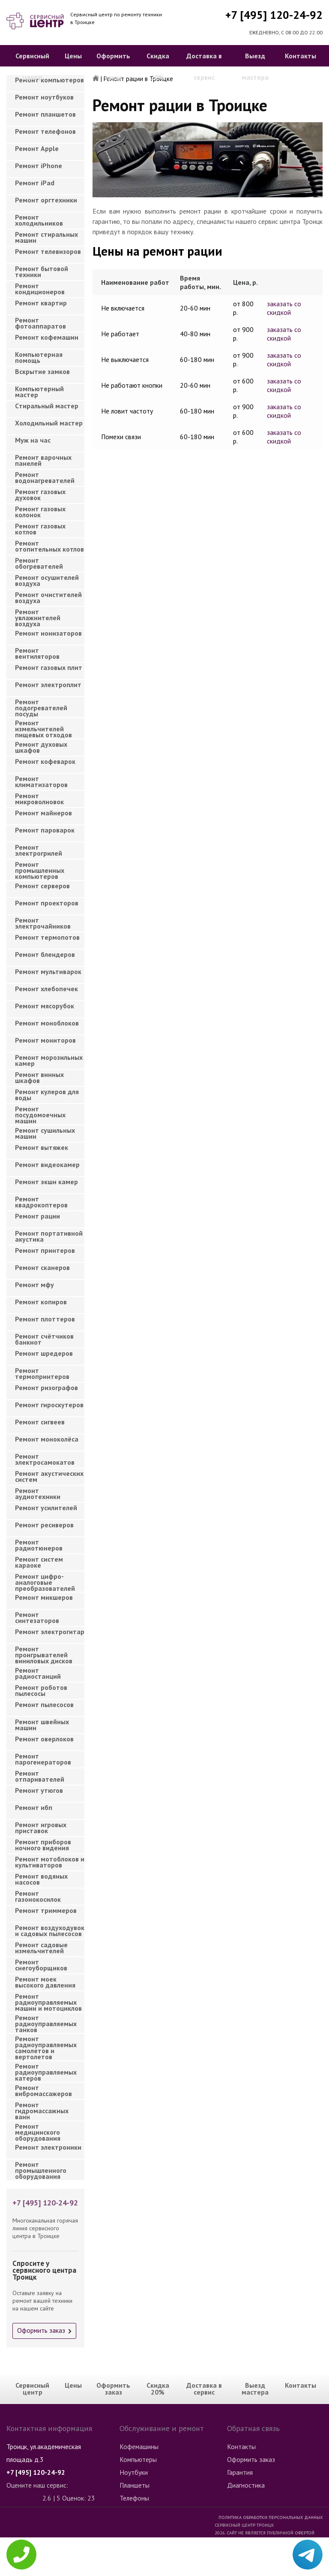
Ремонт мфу (34, 1284)
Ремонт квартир (41, 303)
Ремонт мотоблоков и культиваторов (49, 1862)
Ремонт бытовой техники (41, 271)
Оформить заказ (113, 66)
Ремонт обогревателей (39, 563)
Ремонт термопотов (47, 937)
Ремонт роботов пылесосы (41, 1690)
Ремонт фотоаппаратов (40, 323)
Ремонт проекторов (46, 903)
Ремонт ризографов (46, 1387)
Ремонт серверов (42, 885)
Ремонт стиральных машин (46, 237)
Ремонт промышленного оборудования (40, 2168)
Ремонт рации (37, 1216)
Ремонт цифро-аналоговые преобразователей (45, 1580)
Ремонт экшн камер (46, 1181)
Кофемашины (139, 2446)
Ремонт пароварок (45, 830)
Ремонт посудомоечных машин (40, 1112)
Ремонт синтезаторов (37, 1617)
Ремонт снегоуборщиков (41, 1965)
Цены (73, 55)
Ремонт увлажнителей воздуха (37, 615)
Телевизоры (137, 2562)
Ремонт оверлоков (44, 1738)
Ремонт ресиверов (44, 1524)
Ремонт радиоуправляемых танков (46, 2021)
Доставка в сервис (204, 66)
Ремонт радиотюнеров (39, 1545)
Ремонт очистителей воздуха (48, 597)
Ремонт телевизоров (48, 251)
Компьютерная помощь (39, 357)
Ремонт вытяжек (41, 1147)
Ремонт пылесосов (44, 1704)
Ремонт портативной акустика (49, 1236)
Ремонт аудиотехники (37, 1493)
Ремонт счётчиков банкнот (44, 1339)
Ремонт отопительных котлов (49, 546)
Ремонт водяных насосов (41, 1879)
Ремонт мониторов (45, 1040)
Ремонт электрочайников (43, 923)
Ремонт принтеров (45, 1250)
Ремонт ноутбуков (44, 97)
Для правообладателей (295, 2572)
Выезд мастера (255, 66)
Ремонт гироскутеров (49, 1404)
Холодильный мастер (49, 423)
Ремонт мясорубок (44, 1005)
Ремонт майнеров (43, 812)
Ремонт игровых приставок (40, 1827)
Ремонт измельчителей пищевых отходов (43, 726)
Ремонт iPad (34, 182)
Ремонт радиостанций (38, 1673)
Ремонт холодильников (39, 220)
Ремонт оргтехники (46, 200)
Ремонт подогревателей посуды (41, 705)
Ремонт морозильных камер (49, 1060)
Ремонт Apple (37, 148)
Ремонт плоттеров (45, 1319)
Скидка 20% (158, 66)
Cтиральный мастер (46, 405)
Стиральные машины (149, 2549)
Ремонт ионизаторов (48, 633)
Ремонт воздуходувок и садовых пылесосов (49, 1930)
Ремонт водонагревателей (45, 477)
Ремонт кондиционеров (40, 288)
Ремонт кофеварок (45, 761)
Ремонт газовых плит (48, 667)
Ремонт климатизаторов (41, 781)
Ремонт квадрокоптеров (41, 1201)
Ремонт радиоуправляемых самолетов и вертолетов (46, 2042)
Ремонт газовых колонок (40, 511)
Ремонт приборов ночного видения (43, 1844)
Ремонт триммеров (46, 1910)
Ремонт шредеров (44, 1353)
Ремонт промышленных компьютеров (39, 868)
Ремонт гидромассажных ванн (42, 2108)
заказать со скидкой (284, 308)
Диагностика (246, 2485)
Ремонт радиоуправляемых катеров (46, 2070)
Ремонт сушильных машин (45, 1133)
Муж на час (33, 440)
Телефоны (134, 2498)
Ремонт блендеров (45, 954)
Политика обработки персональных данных (270, 2517)
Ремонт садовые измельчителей (41, 1947)
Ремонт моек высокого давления (45, 1982)
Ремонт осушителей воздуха (47, 580)
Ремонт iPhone (38, 165)
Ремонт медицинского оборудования (37, 2130)
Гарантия (240, 2472)
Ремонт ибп (33, 1807)
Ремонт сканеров (42, 1267)
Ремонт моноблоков (47, 1023)
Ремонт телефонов (45, 131)
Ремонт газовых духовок (40, 494)
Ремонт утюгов (39, 1790)
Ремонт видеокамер (47, 1164)
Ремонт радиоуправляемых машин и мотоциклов (48, 2000)
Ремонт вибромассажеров (43, 2090)
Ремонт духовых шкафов (41, 747)
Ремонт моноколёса (46, 1439)
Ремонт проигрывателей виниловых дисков (43, 1652)
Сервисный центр (32, 66)
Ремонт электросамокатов (45, 1459)
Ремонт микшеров (44, 1597)
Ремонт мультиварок (48, 971)
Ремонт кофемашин (46, 337)
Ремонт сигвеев (40, 1422)
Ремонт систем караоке (39, 1562)
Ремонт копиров (41, 1301)
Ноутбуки (134, 2472)
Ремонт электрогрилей (38, 850)
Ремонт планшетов (45, 114)
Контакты (300, 55)
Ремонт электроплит (48, 684)
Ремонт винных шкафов (39, 1077)
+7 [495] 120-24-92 (274, 15)
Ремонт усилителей (46, 1507)
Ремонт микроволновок (39, 798)
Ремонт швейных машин (42, 1724)
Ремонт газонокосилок (38, 1896)
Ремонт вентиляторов (37, 653)
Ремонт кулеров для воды (47, 1094)
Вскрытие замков (42, 371)
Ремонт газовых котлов (40, 529)
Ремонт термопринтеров (42, 1373)
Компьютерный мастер (39, 391)
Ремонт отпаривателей (39, 1776)
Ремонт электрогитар (49, 1631)
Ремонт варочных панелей (43, 460)
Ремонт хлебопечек (46, 988)
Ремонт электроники (48, 2147)
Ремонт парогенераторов (43, 1759)
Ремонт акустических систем (49, 1476)
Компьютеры (138, 2459)
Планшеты (135, 2485)
